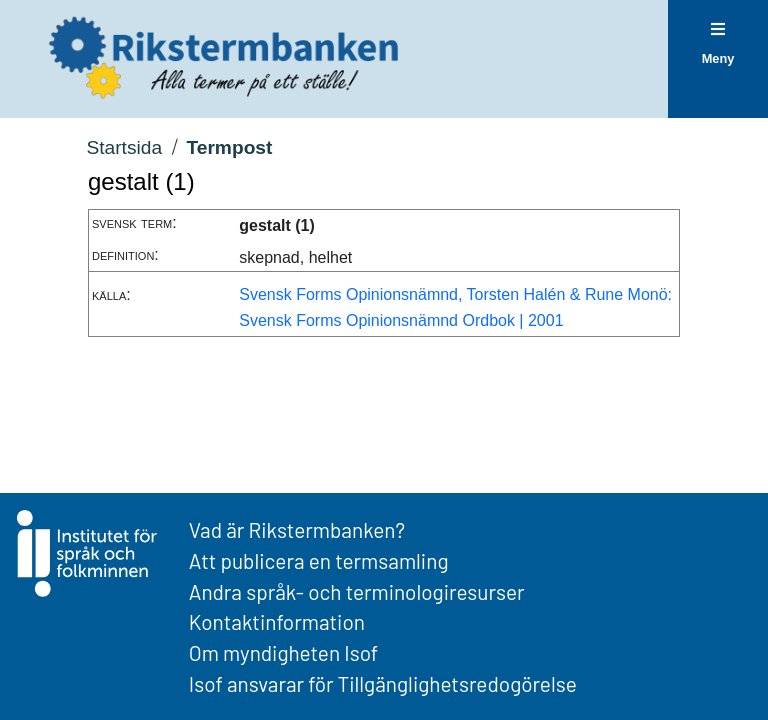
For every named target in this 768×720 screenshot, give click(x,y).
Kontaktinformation (277, 621)
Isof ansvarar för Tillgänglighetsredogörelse (383, 683)
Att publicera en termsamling (319, 560)
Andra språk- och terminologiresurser (357, 591)
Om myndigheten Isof (283, 652)
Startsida (124, 147)
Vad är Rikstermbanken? (297, 529)
